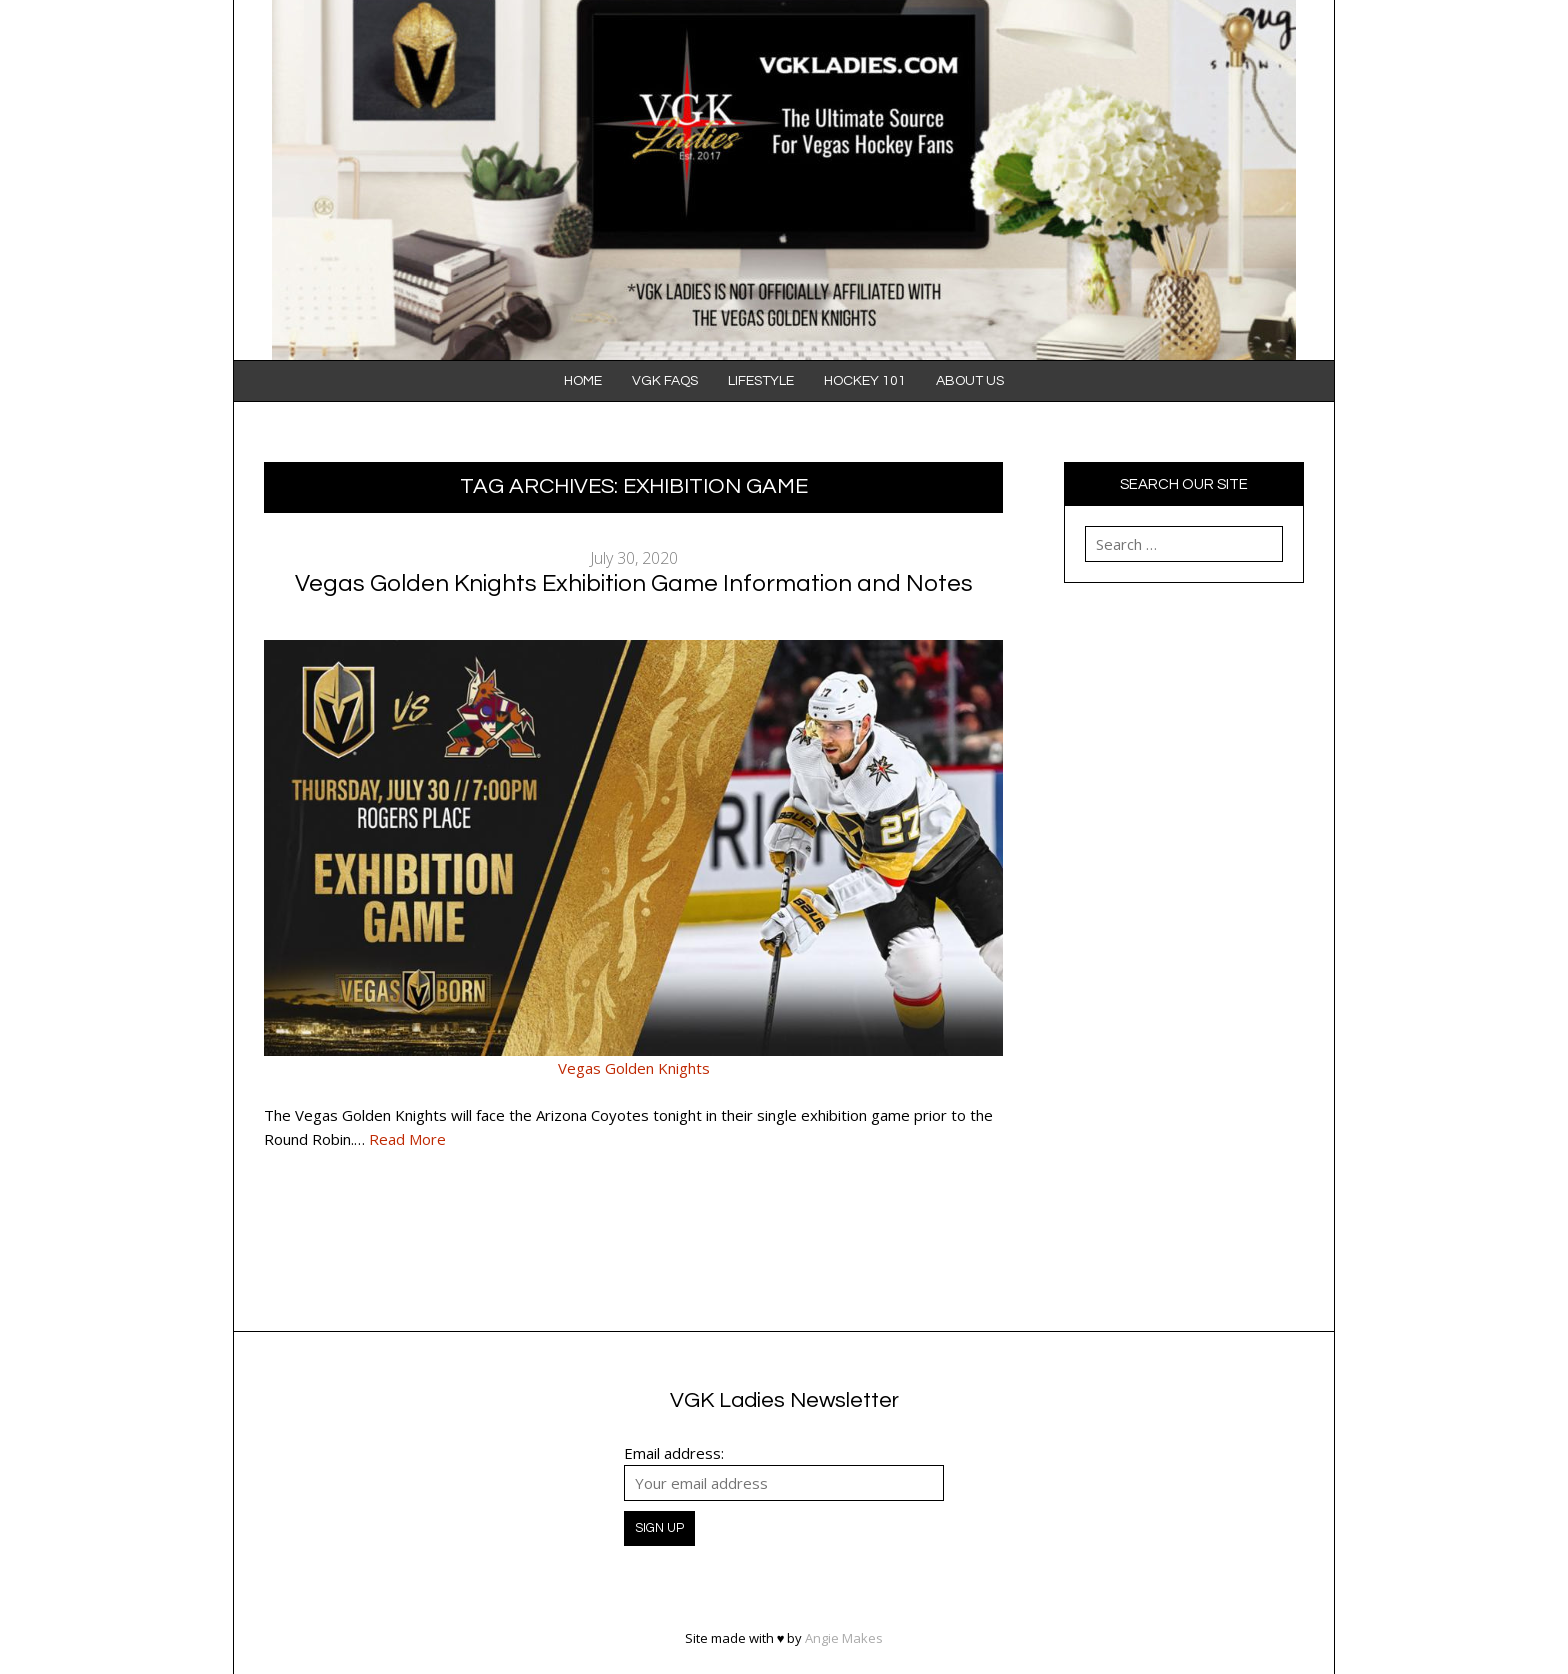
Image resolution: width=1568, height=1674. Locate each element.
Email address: (674, 1453)
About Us (970, 381)
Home (583, 381)
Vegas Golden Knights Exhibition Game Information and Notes (634, 583)
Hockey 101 (865, 381)
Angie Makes (844, 1638)
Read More (407, 1139)
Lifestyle (761, 381)
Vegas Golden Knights (634, 1068)
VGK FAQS (665, 381)
